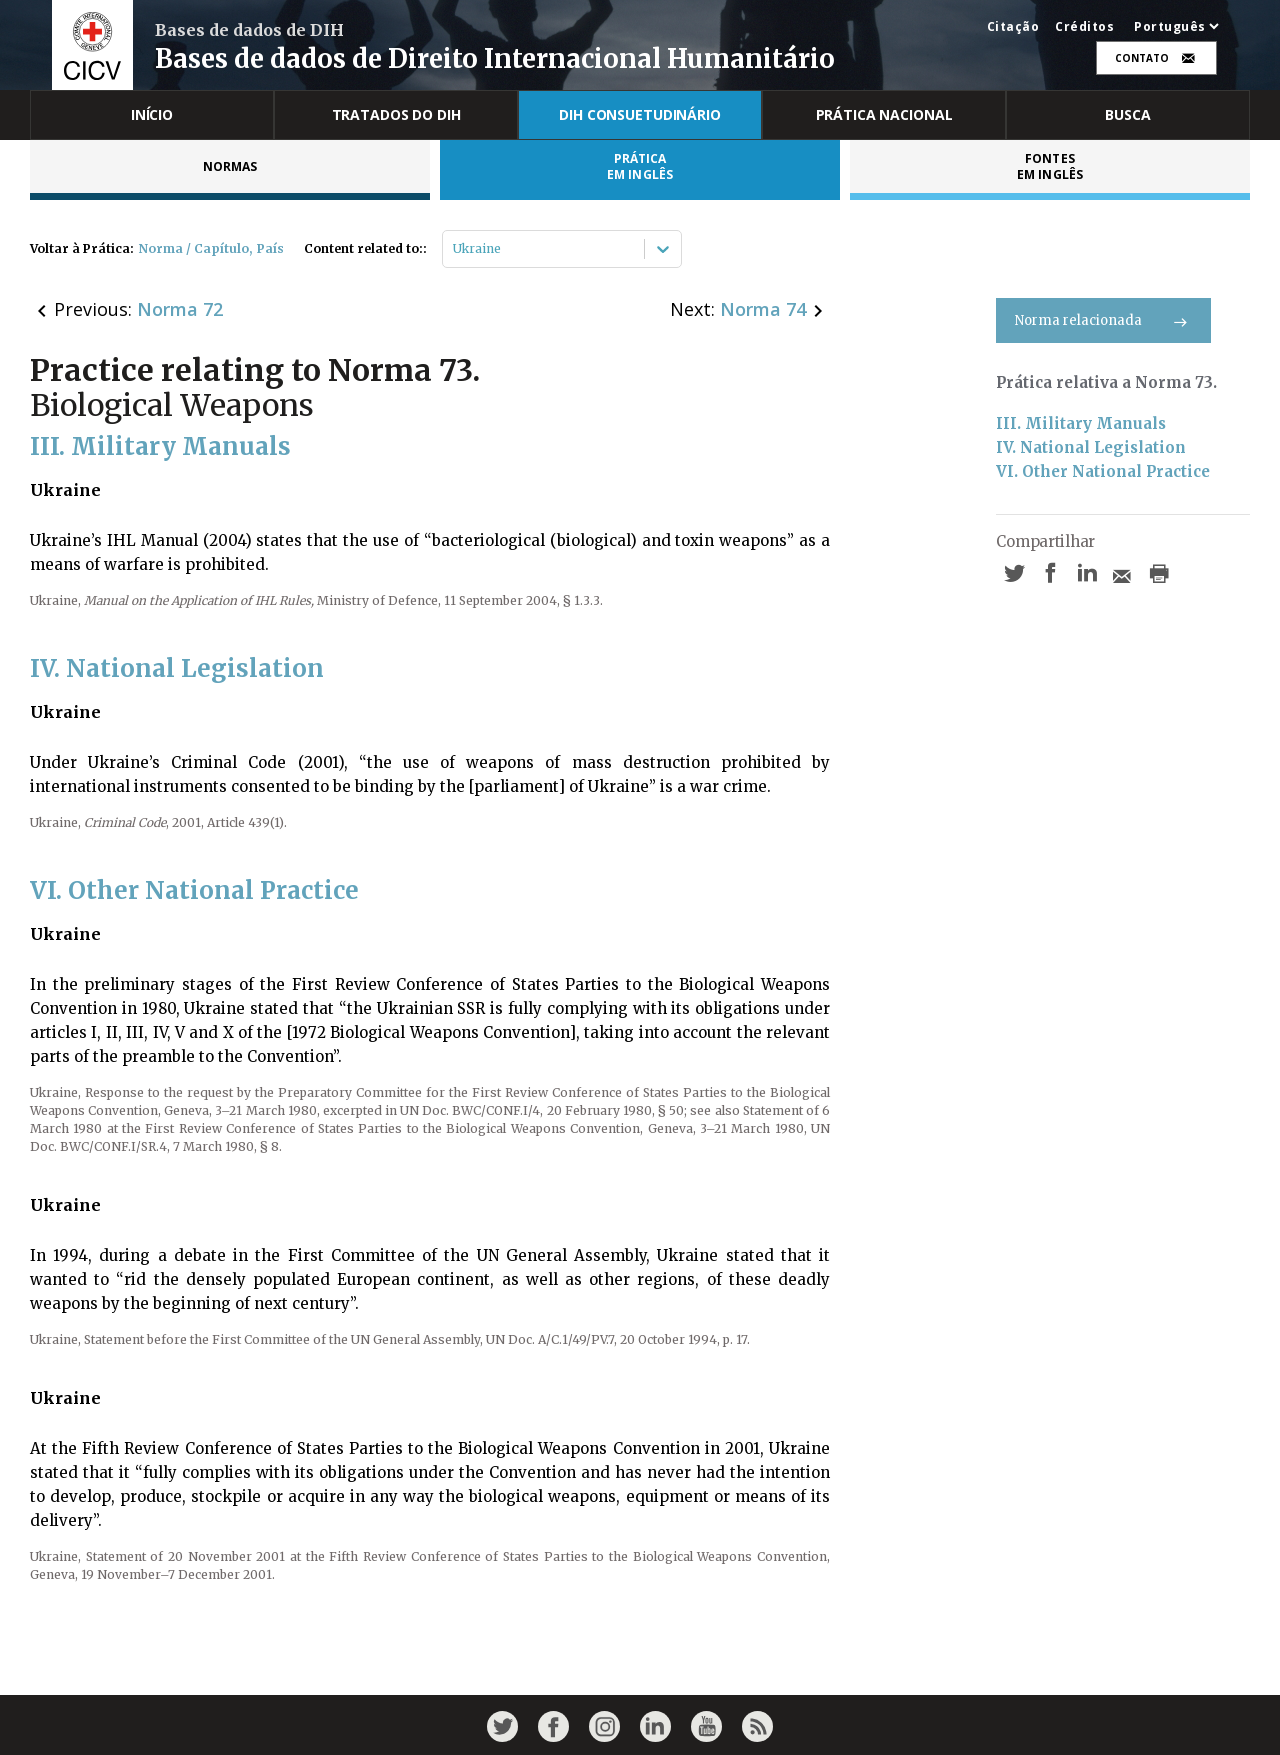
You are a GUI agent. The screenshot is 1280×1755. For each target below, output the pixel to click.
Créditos (1084, 27)
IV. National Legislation (1091, 447)
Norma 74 (763, 309)
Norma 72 (180, 309)
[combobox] (454, 249)
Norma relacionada (1103, 320)
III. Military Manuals (1081, 423)
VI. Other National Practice (1103, 471)
